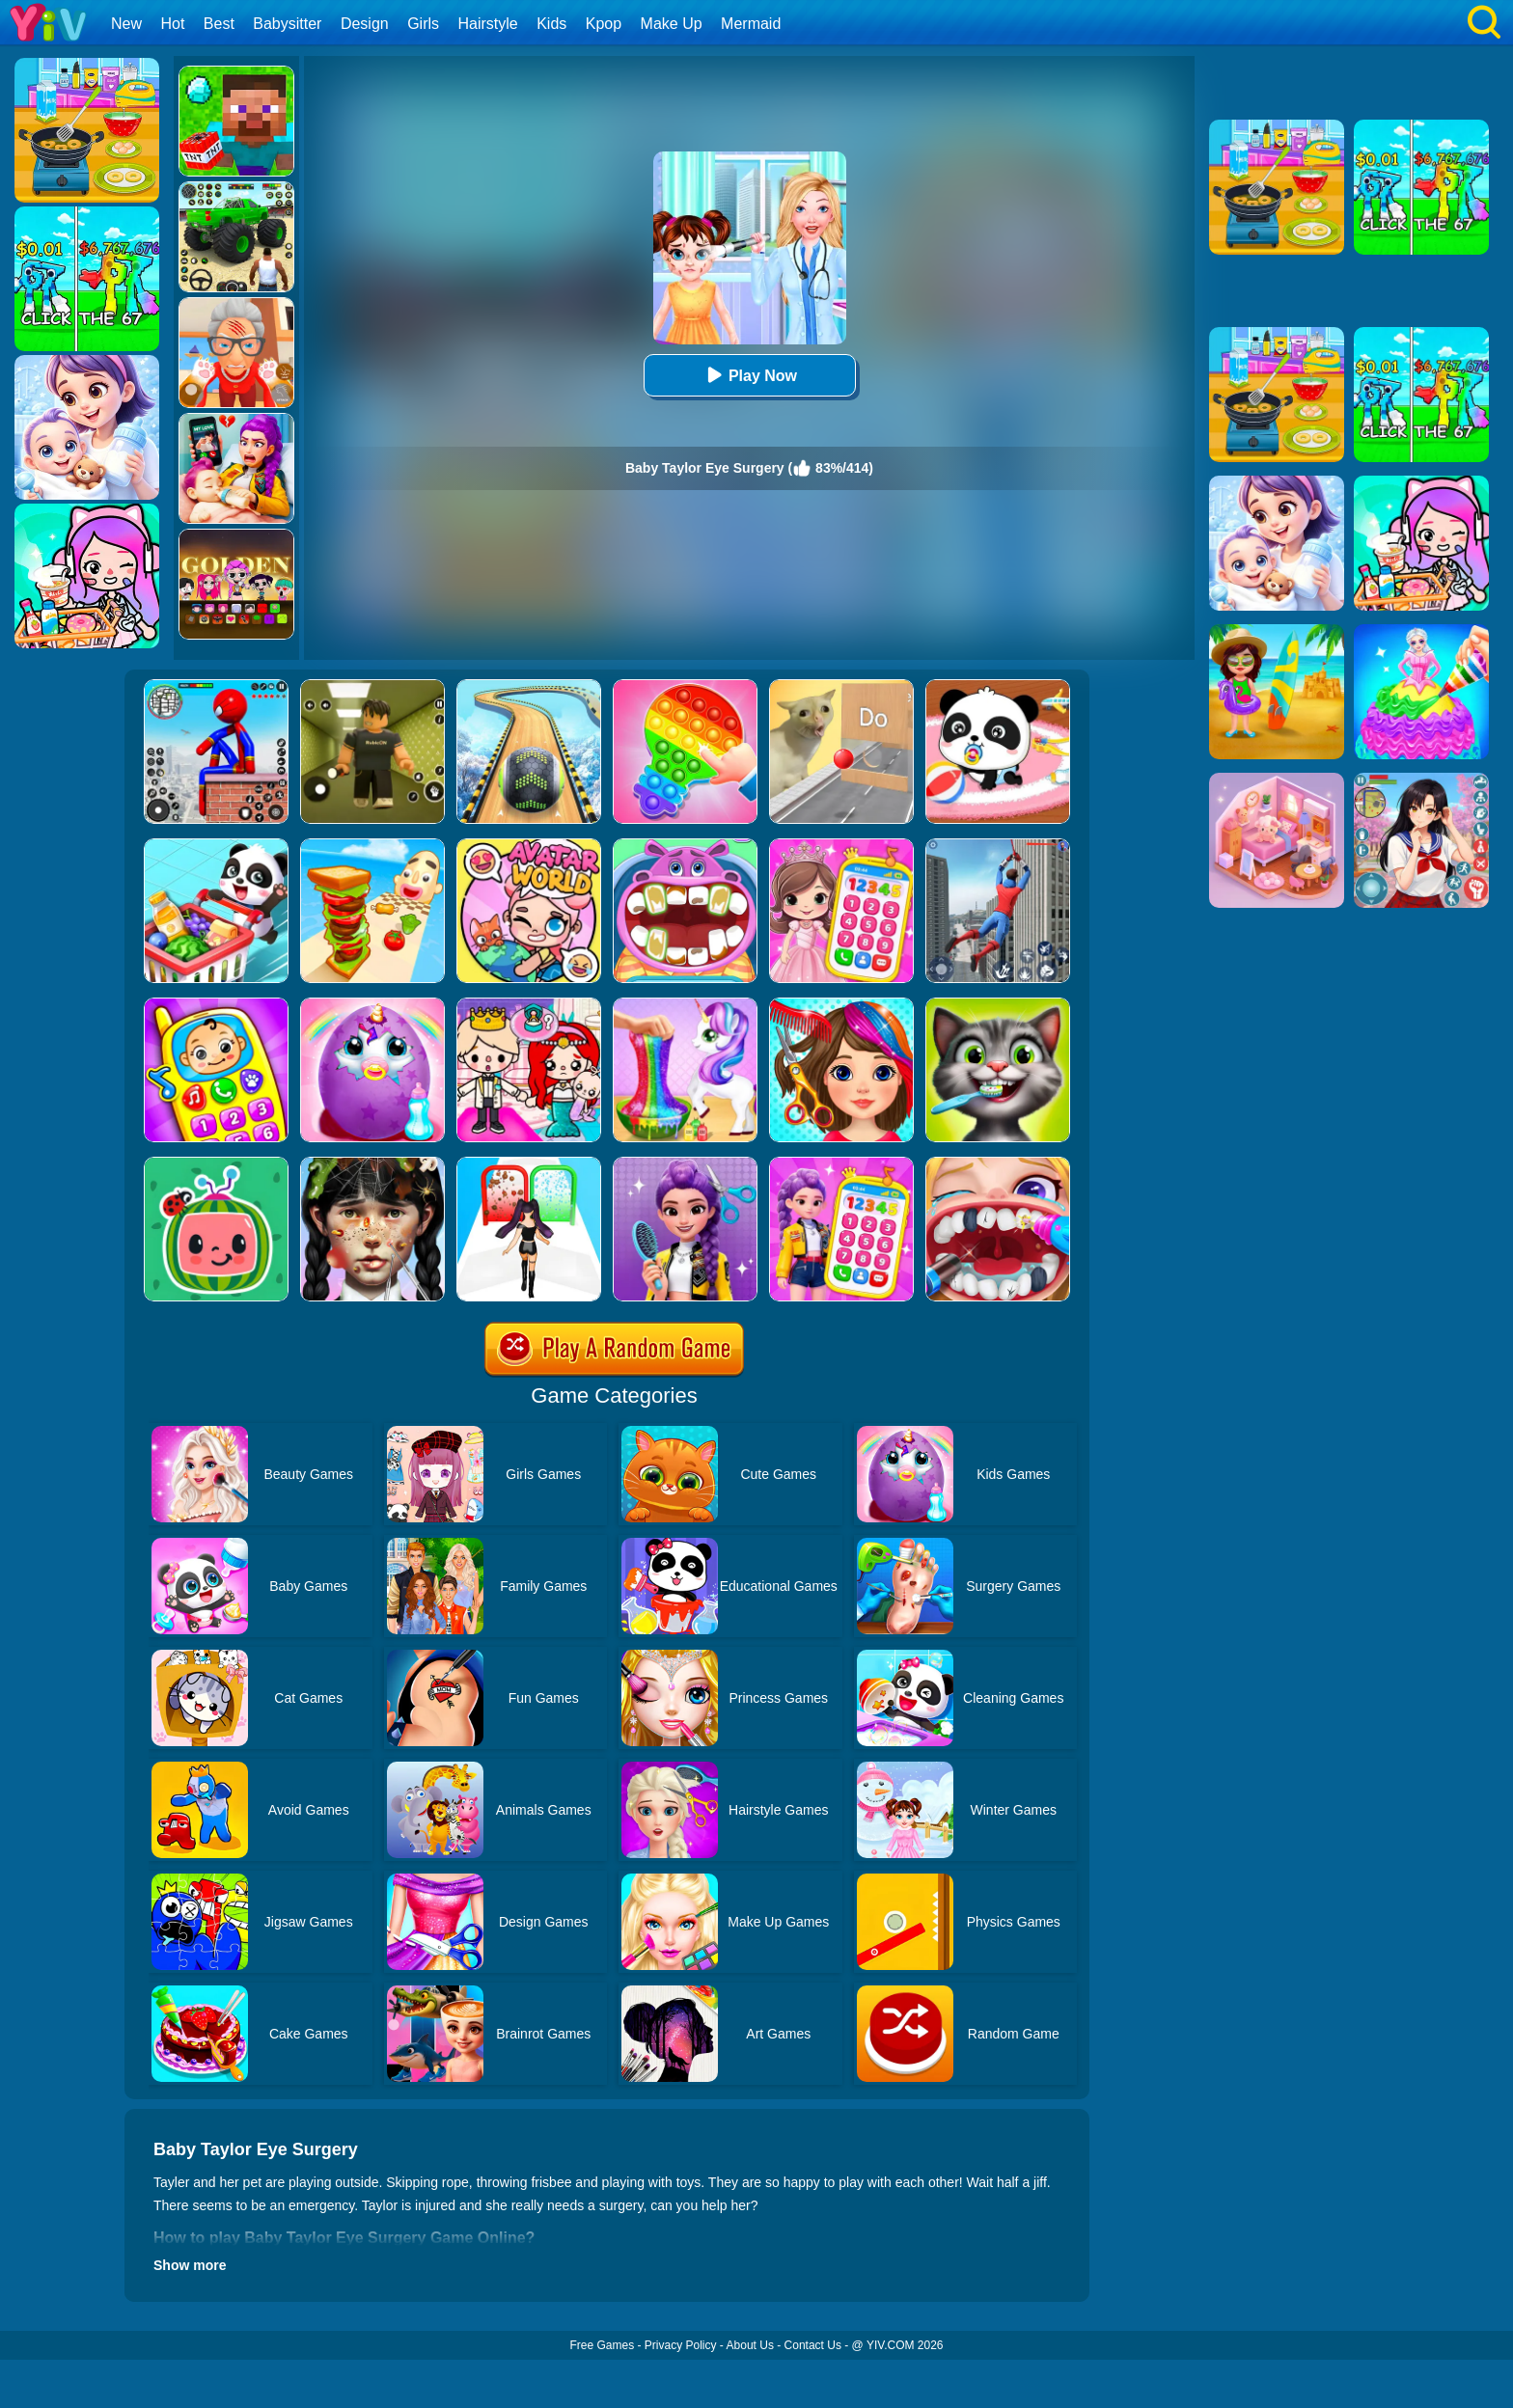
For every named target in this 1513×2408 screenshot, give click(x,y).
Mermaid (751, 23)
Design (365, 23)
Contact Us (812, 2345)
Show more (189, 2265)
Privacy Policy (681, 2345)
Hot (172, 23)
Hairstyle (488, 23)
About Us (750, 2345)
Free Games (601, 2345)
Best (219, 23)
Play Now (749, 375)
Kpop (603, 23)
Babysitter (287, 23)
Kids (551, 23)
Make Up (671, 23)
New (126, 23)
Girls (423, 23)
